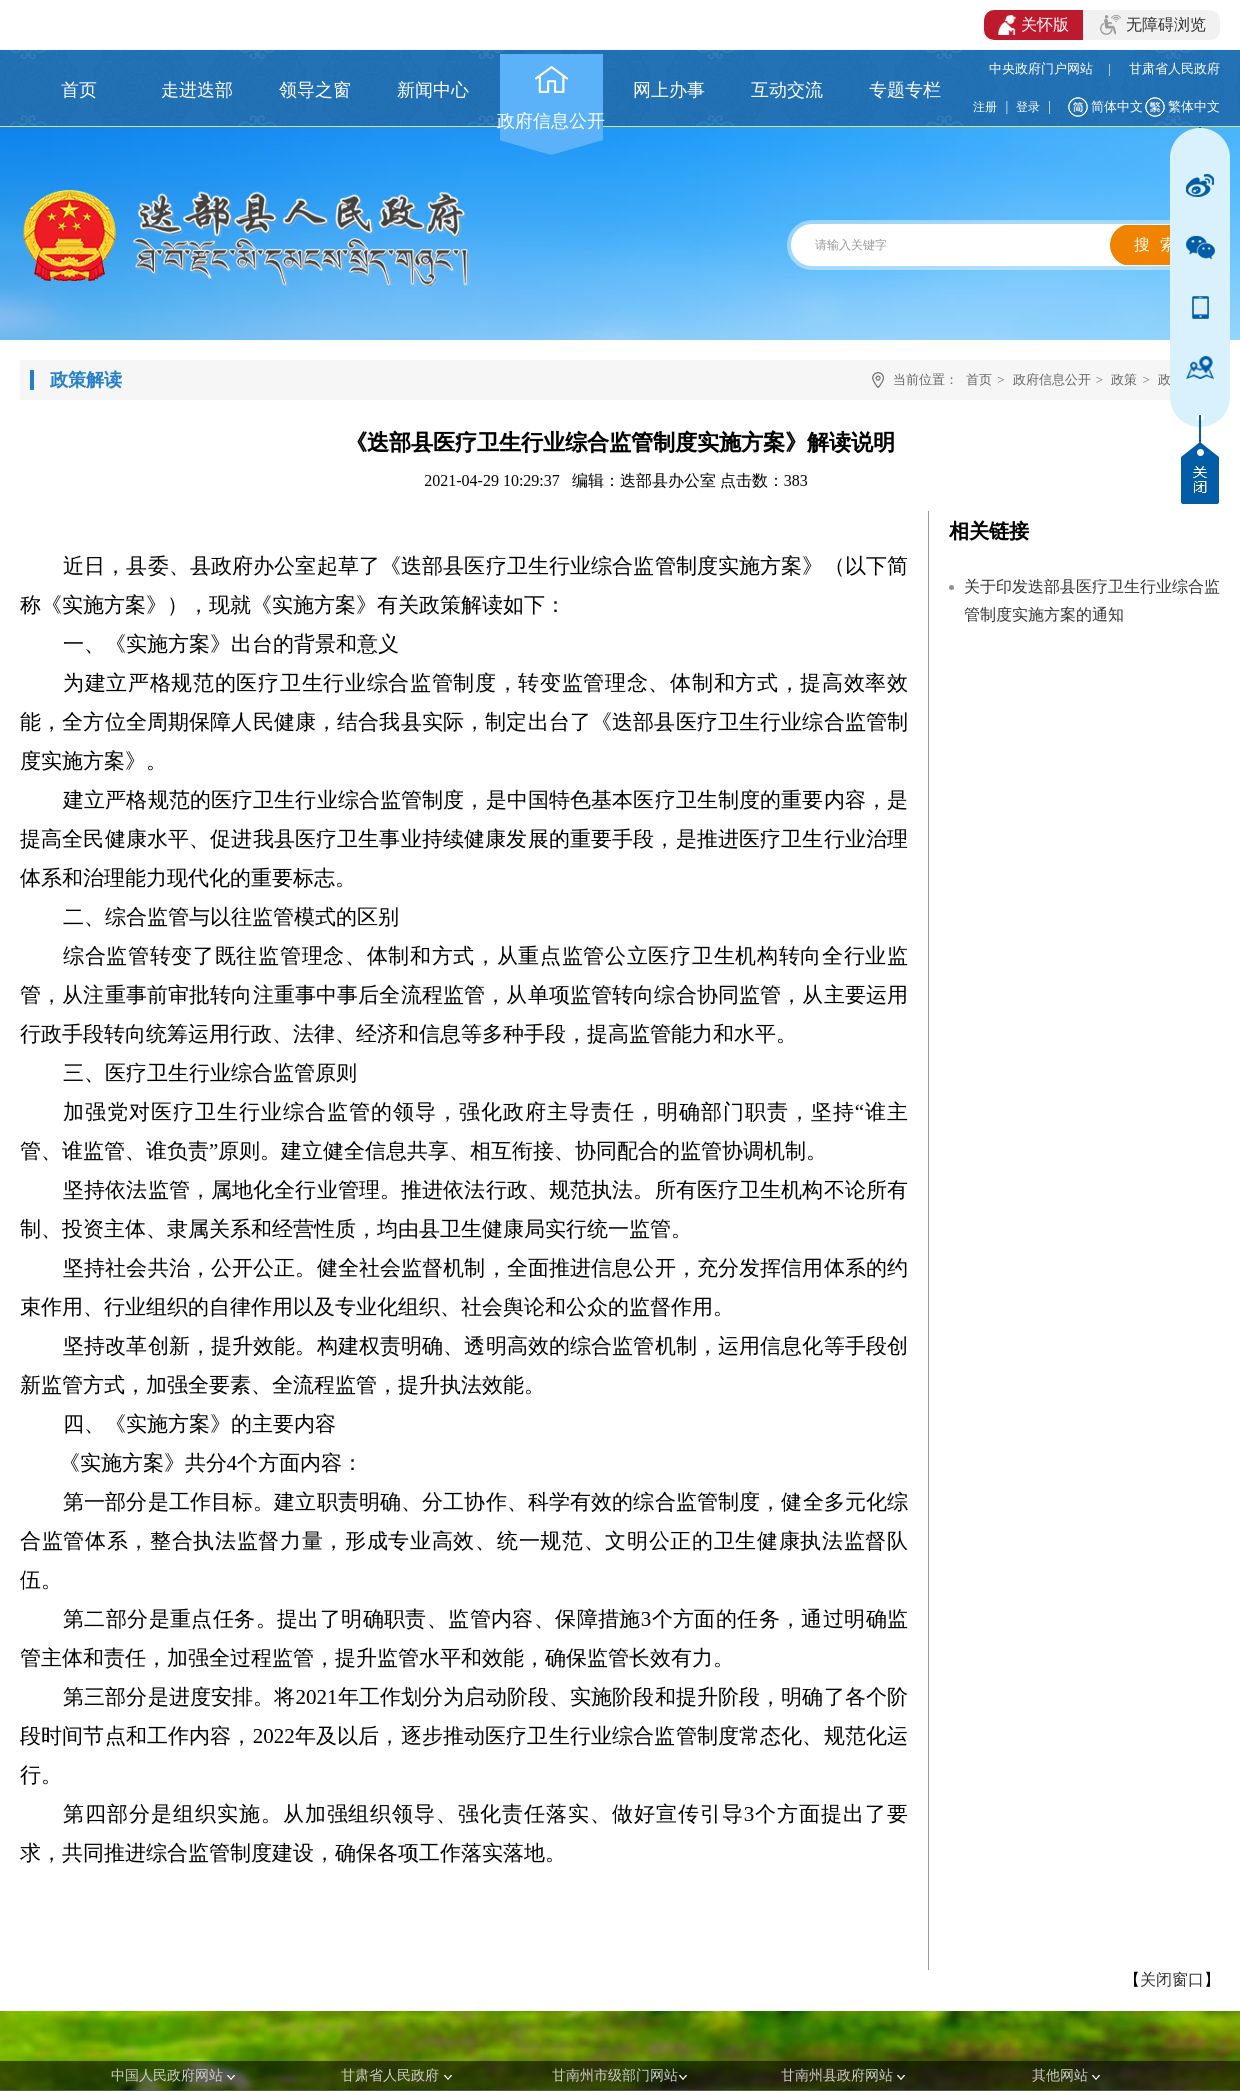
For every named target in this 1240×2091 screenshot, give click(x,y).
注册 (985, 107)
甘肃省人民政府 (1174, 68)
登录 (1028, 107)
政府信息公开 (1052, 379)
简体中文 (1117, 106)
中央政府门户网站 (1041, 68)
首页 (979, 379)
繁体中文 (1194, 106)
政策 (1124, 379)
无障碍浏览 (1153, 25)
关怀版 (1033, 25)
